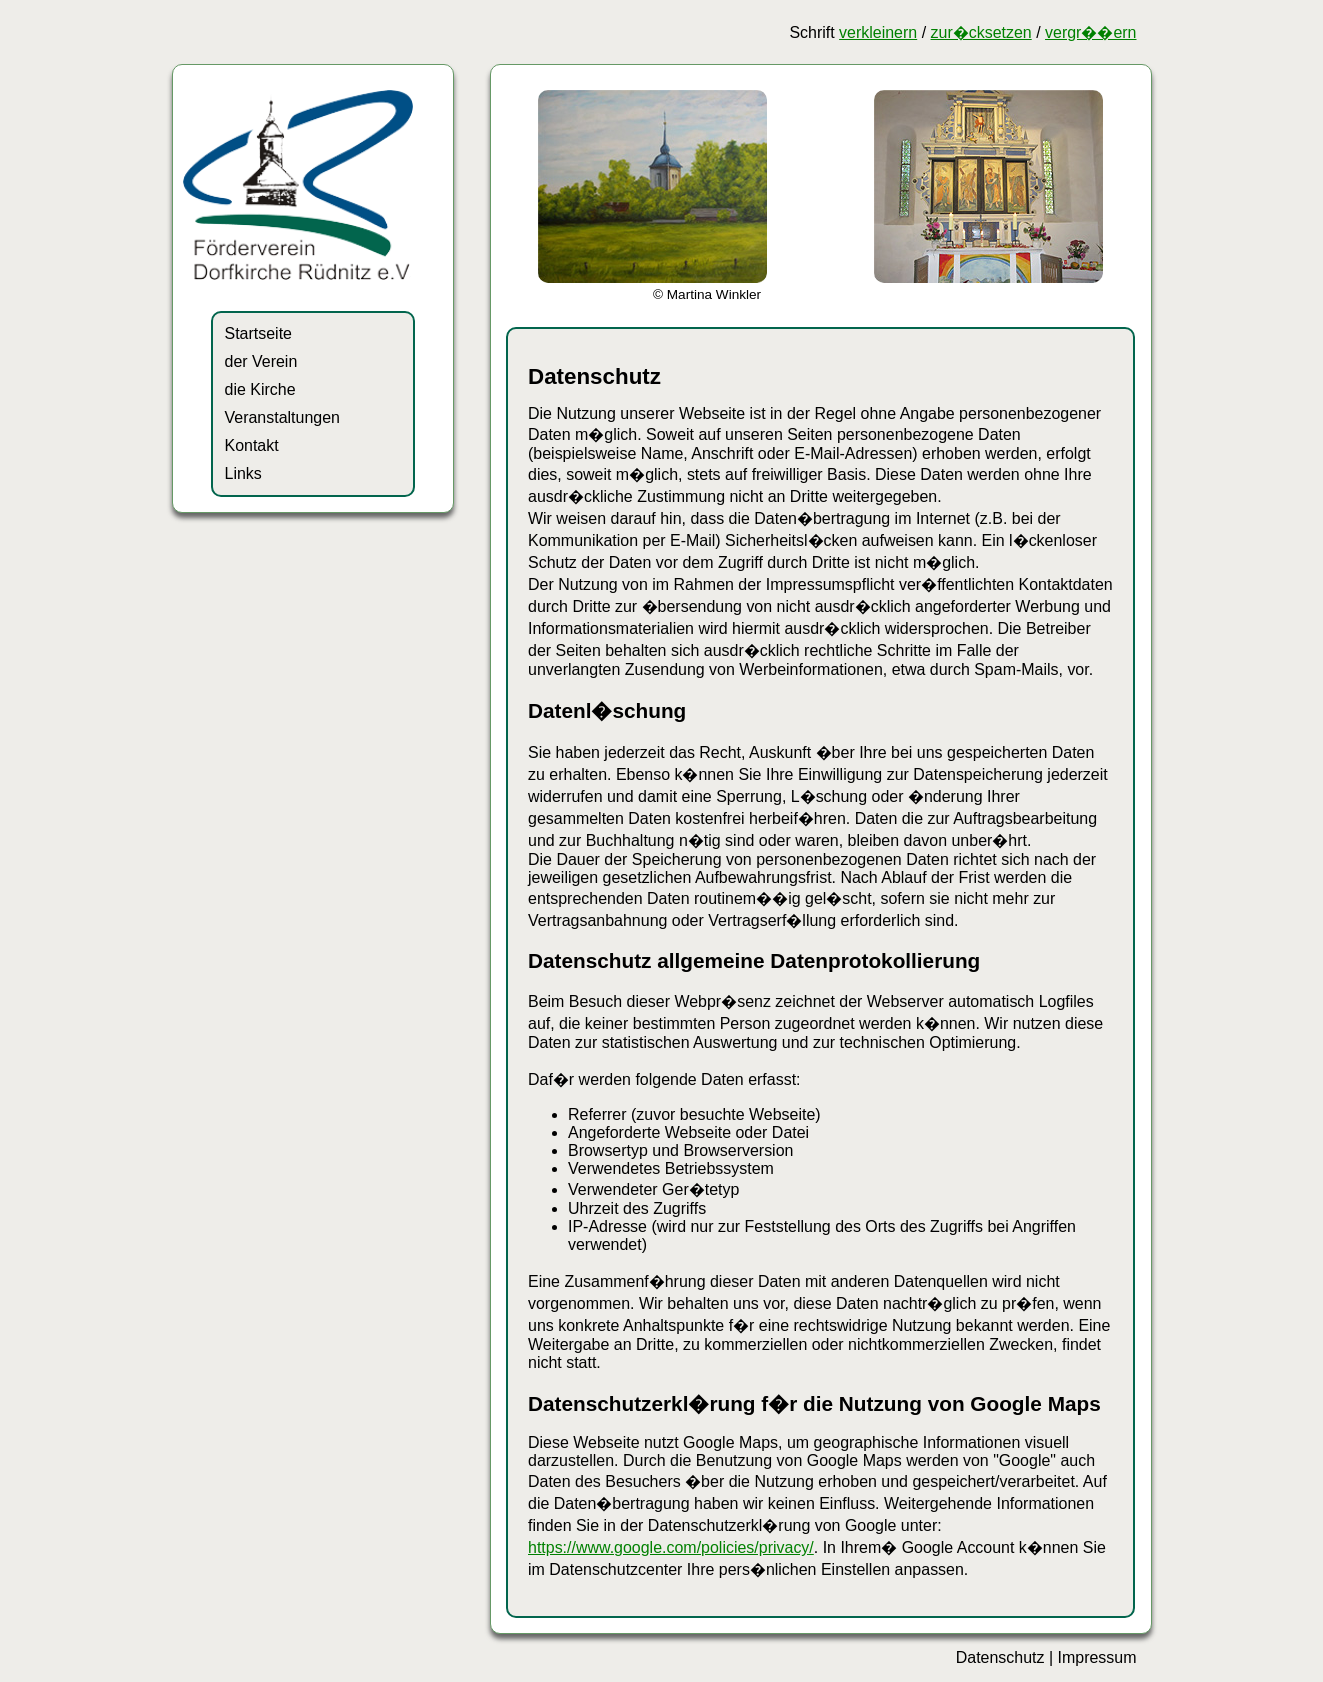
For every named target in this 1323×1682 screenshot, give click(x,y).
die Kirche (260, 389)
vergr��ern (1090, 32)
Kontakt (252, 445)
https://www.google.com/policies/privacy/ (671, 1547)
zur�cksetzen (981, 32)
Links (243, 473)
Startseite (258, 333)
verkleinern (878, 32)
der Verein (261, 361)
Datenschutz (1000, 1657)
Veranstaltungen (282, 417)
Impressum (1097, 1657)
